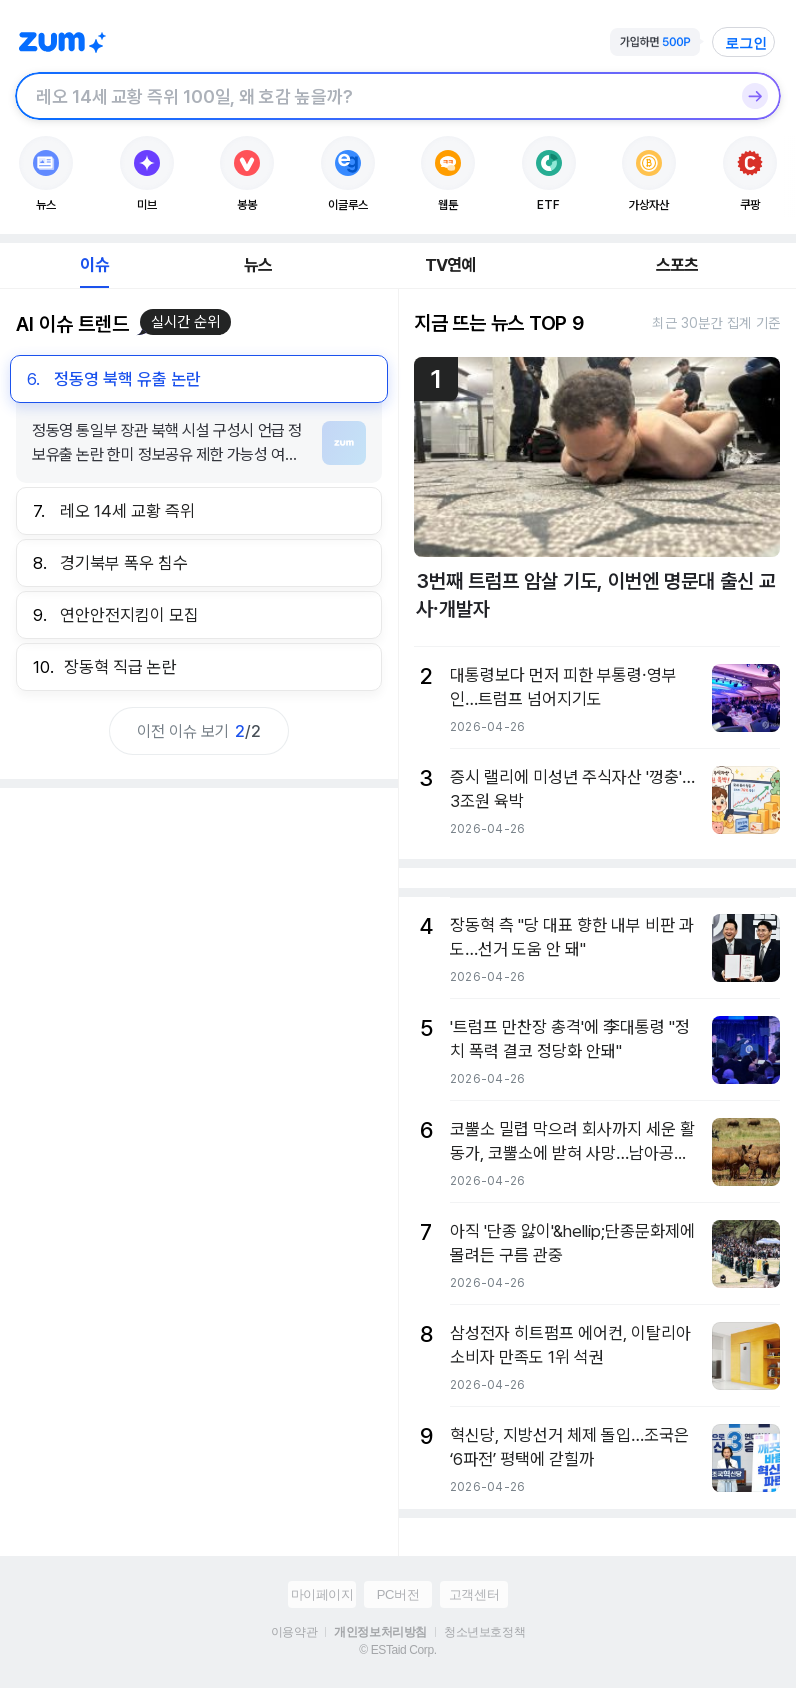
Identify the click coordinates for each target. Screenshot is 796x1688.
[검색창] (372, 96)
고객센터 (474, 1594)
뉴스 (258, 265)
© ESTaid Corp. (397, 1650)
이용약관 (294, 1632)
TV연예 (450, 265)
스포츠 (677, 265)
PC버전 (398, 1594)
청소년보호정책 (484, 1632)
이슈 (94, 265)
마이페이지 (322, 1594)
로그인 (746, 43)
